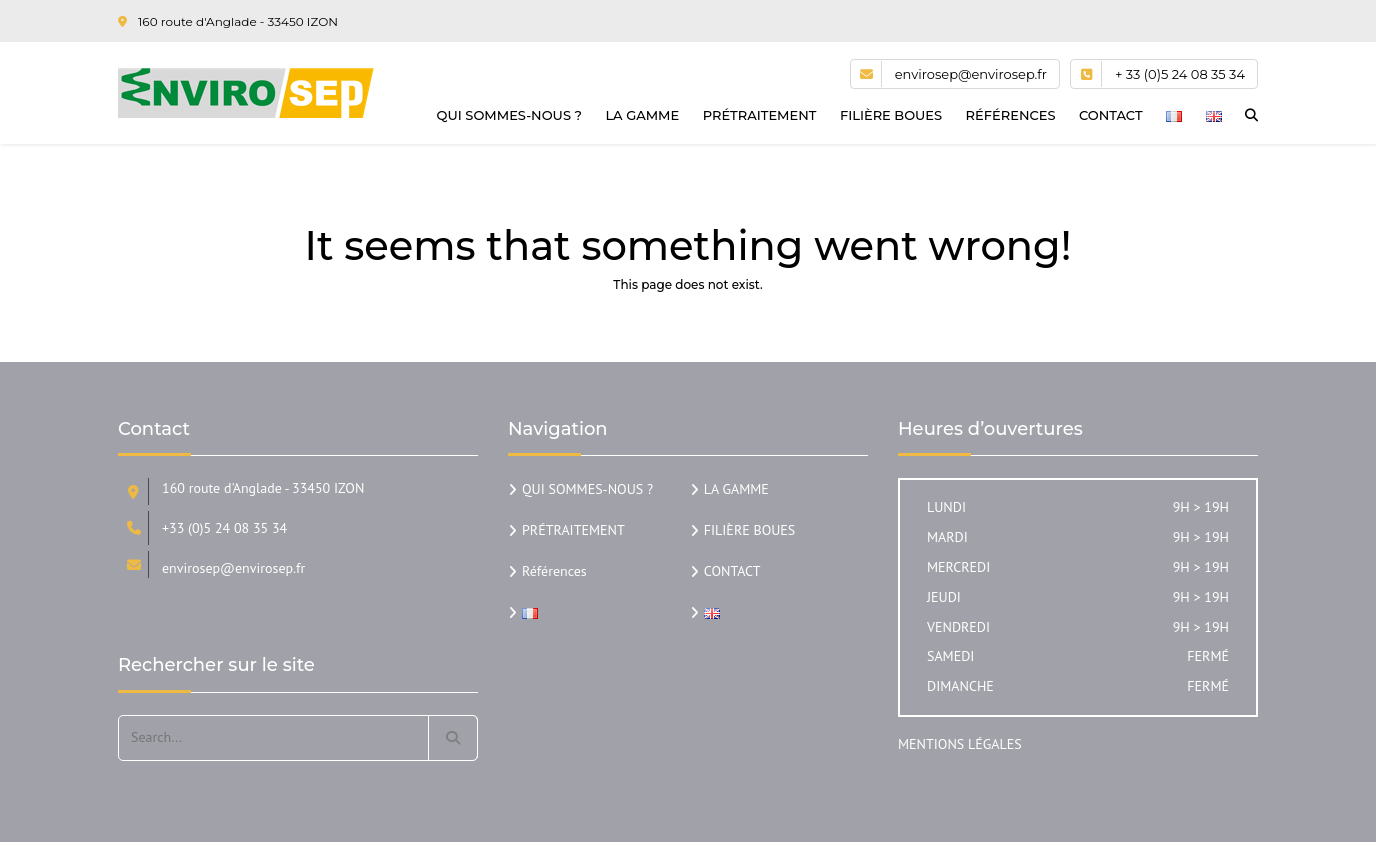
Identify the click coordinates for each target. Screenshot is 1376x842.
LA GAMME (642, 115)
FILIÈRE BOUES (891, 115)
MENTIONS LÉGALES (960, 744)
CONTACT (1111, 115)
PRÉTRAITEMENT (760, 115)
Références (1011, 115)
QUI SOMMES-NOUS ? (509, 115)
